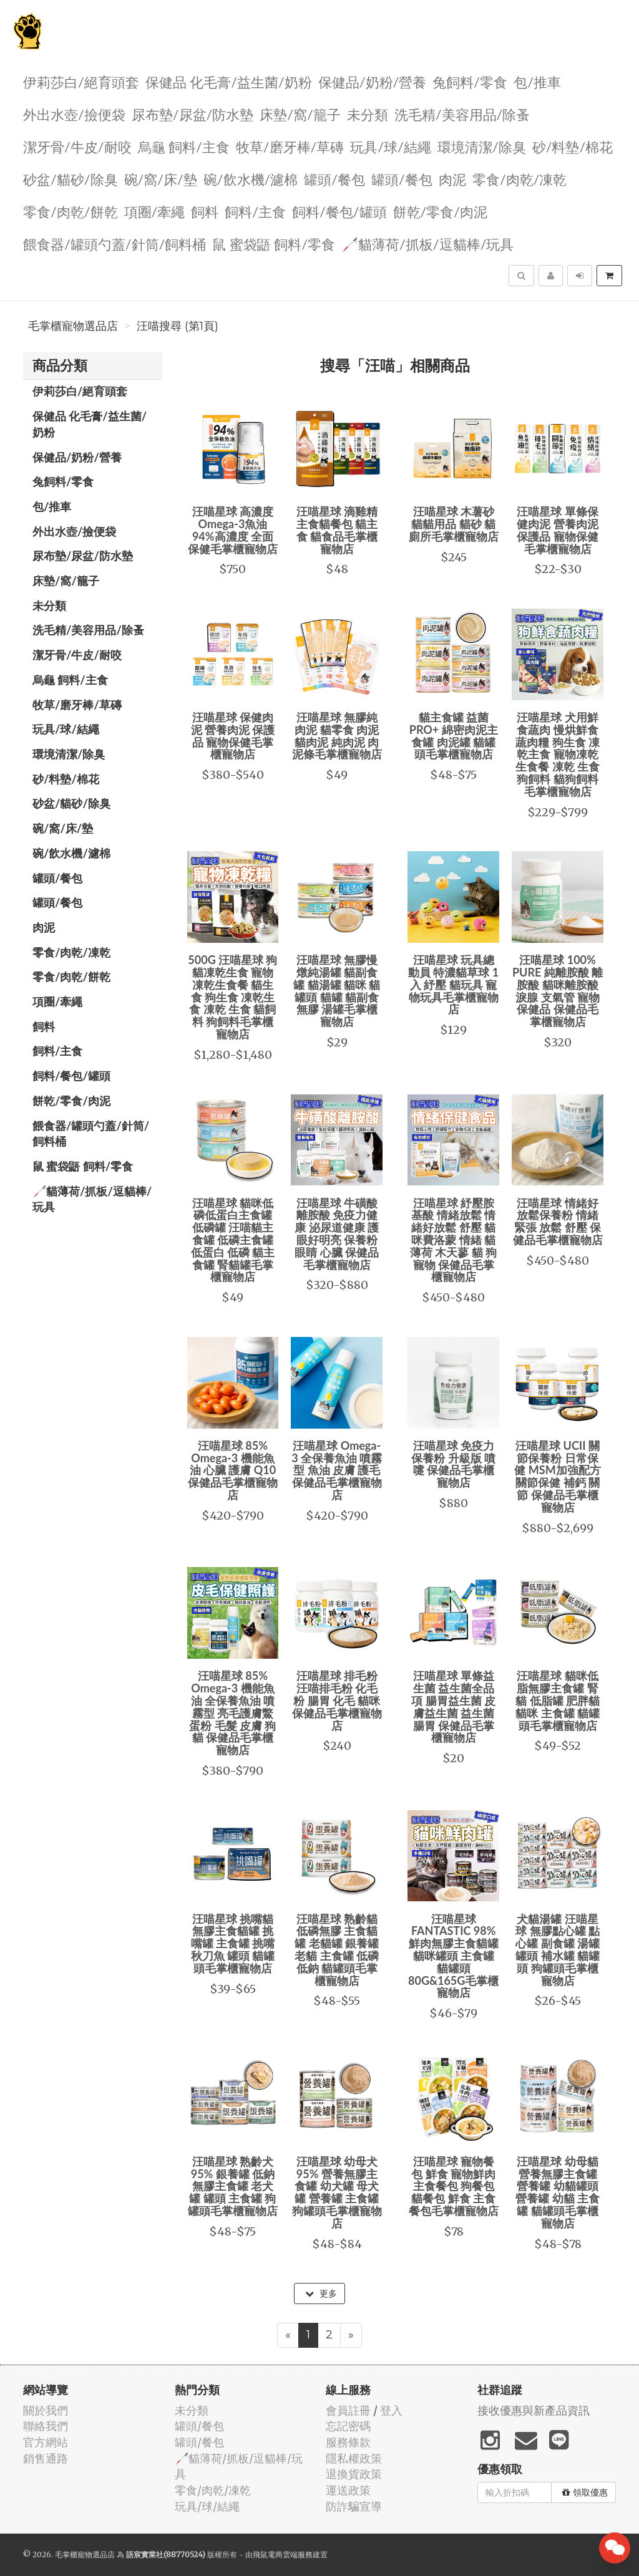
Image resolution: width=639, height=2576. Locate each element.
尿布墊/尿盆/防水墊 (193, 114)
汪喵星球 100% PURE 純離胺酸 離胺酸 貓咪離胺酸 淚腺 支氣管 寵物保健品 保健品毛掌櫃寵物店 (557, 990)
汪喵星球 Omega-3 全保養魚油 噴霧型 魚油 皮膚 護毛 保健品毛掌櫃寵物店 (336, 1470)
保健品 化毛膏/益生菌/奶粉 (228, 81)
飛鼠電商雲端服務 (283, 2554)
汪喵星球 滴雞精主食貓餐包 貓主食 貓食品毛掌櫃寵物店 (337, 529)
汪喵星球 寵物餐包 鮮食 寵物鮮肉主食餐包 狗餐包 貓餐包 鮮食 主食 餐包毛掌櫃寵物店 (454, 2185)
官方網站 (45, 2442)
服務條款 (348, 2442)
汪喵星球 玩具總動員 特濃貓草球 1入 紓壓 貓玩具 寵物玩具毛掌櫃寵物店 (453, 984)
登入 (391, 2410)
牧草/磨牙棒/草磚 (290, 146)
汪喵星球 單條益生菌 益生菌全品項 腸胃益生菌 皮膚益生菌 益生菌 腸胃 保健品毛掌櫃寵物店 (453, 1706)
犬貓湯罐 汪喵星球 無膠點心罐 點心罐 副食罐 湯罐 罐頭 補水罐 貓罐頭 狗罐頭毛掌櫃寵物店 (557, 1949)
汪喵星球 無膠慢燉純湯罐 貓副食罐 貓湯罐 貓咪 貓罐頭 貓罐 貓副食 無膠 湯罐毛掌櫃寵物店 (336, 990)
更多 (321, 2293)
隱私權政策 (354, 2458)
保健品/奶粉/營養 (372, 81)
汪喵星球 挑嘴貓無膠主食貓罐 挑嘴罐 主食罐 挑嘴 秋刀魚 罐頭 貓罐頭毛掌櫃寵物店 (233, 1943)
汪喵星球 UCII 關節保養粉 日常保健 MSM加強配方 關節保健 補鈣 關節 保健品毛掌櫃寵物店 (557, 1476)
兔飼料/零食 (469, 81)
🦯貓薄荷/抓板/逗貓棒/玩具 (427, 243)
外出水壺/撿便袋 (74, 114)
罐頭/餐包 (334, 178)
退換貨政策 (354, 2474)
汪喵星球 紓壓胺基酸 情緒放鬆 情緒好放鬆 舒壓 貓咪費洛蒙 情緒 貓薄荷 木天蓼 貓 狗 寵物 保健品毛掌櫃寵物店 (453, 1240)
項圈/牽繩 (154, 211)
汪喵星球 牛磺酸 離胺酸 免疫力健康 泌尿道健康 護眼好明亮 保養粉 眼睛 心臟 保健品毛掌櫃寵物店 (337, 1233)
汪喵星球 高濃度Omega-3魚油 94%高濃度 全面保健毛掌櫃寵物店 (233, 529)
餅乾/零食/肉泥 (440, 211)
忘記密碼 (348, 2426)
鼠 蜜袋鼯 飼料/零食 (273, 243)
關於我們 (45, 2410)
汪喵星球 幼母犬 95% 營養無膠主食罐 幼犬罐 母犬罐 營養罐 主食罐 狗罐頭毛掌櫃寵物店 (337, 2192)
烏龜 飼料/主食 (184, 146)
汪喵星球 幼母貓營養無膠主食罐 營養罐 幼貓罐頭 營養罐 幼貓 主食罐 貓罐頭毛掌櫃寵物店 (557, 2192)
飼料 (204, 211)
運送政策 (348, 2490)
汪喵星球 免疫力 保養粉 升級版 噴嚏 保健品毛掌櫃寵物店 (453, 1464)
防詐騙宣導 (354, 2506)
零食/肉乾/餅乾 (70, 211)
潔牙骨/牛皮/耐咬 (77, 146)
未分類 (367, 114)
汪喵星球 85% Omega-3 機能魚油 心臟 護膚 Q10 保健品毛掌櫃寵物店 (233, 1470)
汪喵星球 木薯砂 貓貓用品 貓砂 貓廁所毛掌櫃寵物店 (454, 523)
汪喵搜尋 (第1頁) (177, 326)
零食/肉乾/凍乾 (519, 178)
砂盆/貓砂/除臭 (70, 178)
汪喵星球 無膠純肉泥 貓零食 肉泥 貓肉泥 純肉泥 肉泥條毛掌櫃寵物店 (337, 735)
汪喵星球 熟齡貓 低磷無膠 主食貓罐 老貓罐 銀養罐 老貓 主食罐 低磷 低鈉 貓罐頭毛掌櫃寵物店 (337, 1949)
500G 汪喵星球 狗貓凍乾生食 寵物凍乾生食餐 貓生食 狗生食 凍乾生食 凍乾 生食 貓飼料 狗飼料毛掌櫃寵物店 (232, 997)
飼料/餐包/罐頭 (339, 211)
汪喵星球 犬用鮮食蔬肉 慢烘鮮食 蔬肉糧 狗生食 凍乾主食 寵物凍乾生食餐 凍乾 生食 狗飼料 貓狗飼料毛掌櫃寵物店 (557, 754)
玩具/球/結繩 (390, 146)
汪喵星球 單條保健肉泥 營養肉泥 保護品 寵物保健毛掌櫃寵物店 (557, 529)
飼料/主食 (255, 211)
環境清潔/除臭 (481, 146)
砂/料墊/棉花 (572, 146)
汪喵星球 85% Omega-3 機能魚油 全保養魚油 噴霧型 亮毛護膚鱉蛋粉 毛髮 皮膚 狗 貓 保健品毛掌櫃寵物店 (232, 1713)
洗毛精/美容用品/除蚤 (462, 114)
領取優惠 (585, 2492)
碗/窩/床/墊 (160, 178)
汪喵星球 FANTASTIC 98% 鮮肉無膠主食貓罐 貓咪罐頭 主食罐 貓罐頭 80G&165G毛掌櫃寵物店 (453, 1956)
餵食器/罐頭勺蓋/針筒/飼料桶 (114, 243)
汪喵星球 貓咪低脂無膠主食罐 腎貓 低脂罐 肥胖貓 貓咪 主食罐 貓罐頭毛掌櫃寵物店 (557, 1700)
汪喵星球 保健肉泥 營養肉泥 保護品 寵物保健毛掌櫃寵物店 (233, 735)
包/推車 (537, 81)
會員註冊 (348, 2410)
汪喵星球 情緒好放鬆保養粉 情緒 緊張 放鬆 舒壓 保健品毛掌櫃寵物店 (558, 1221)
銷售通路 (45, 2458)
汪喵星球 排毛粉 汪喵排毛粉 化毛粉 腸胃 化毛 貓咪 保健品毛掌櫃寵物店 (337, 1700)
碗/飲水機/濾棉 (250, 178)
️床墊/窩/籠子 (300, 114)
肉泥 (452, 178)
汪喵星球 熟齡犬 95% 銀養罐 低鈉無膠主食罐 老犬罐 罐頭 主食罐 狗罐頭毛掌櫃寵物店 (233, 2185)
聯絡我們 (45, 2426)
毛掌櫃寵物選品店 (73, 326)
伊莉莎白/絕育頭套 (81, 81)
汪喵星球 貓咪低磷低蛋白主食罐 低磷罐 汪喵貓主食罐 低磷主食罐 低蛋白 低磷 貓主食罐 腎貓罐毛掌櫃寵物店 (233, 1240)
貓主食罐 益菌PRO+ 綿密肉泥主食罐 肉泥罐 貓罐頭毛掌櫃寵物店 (453, 735)
